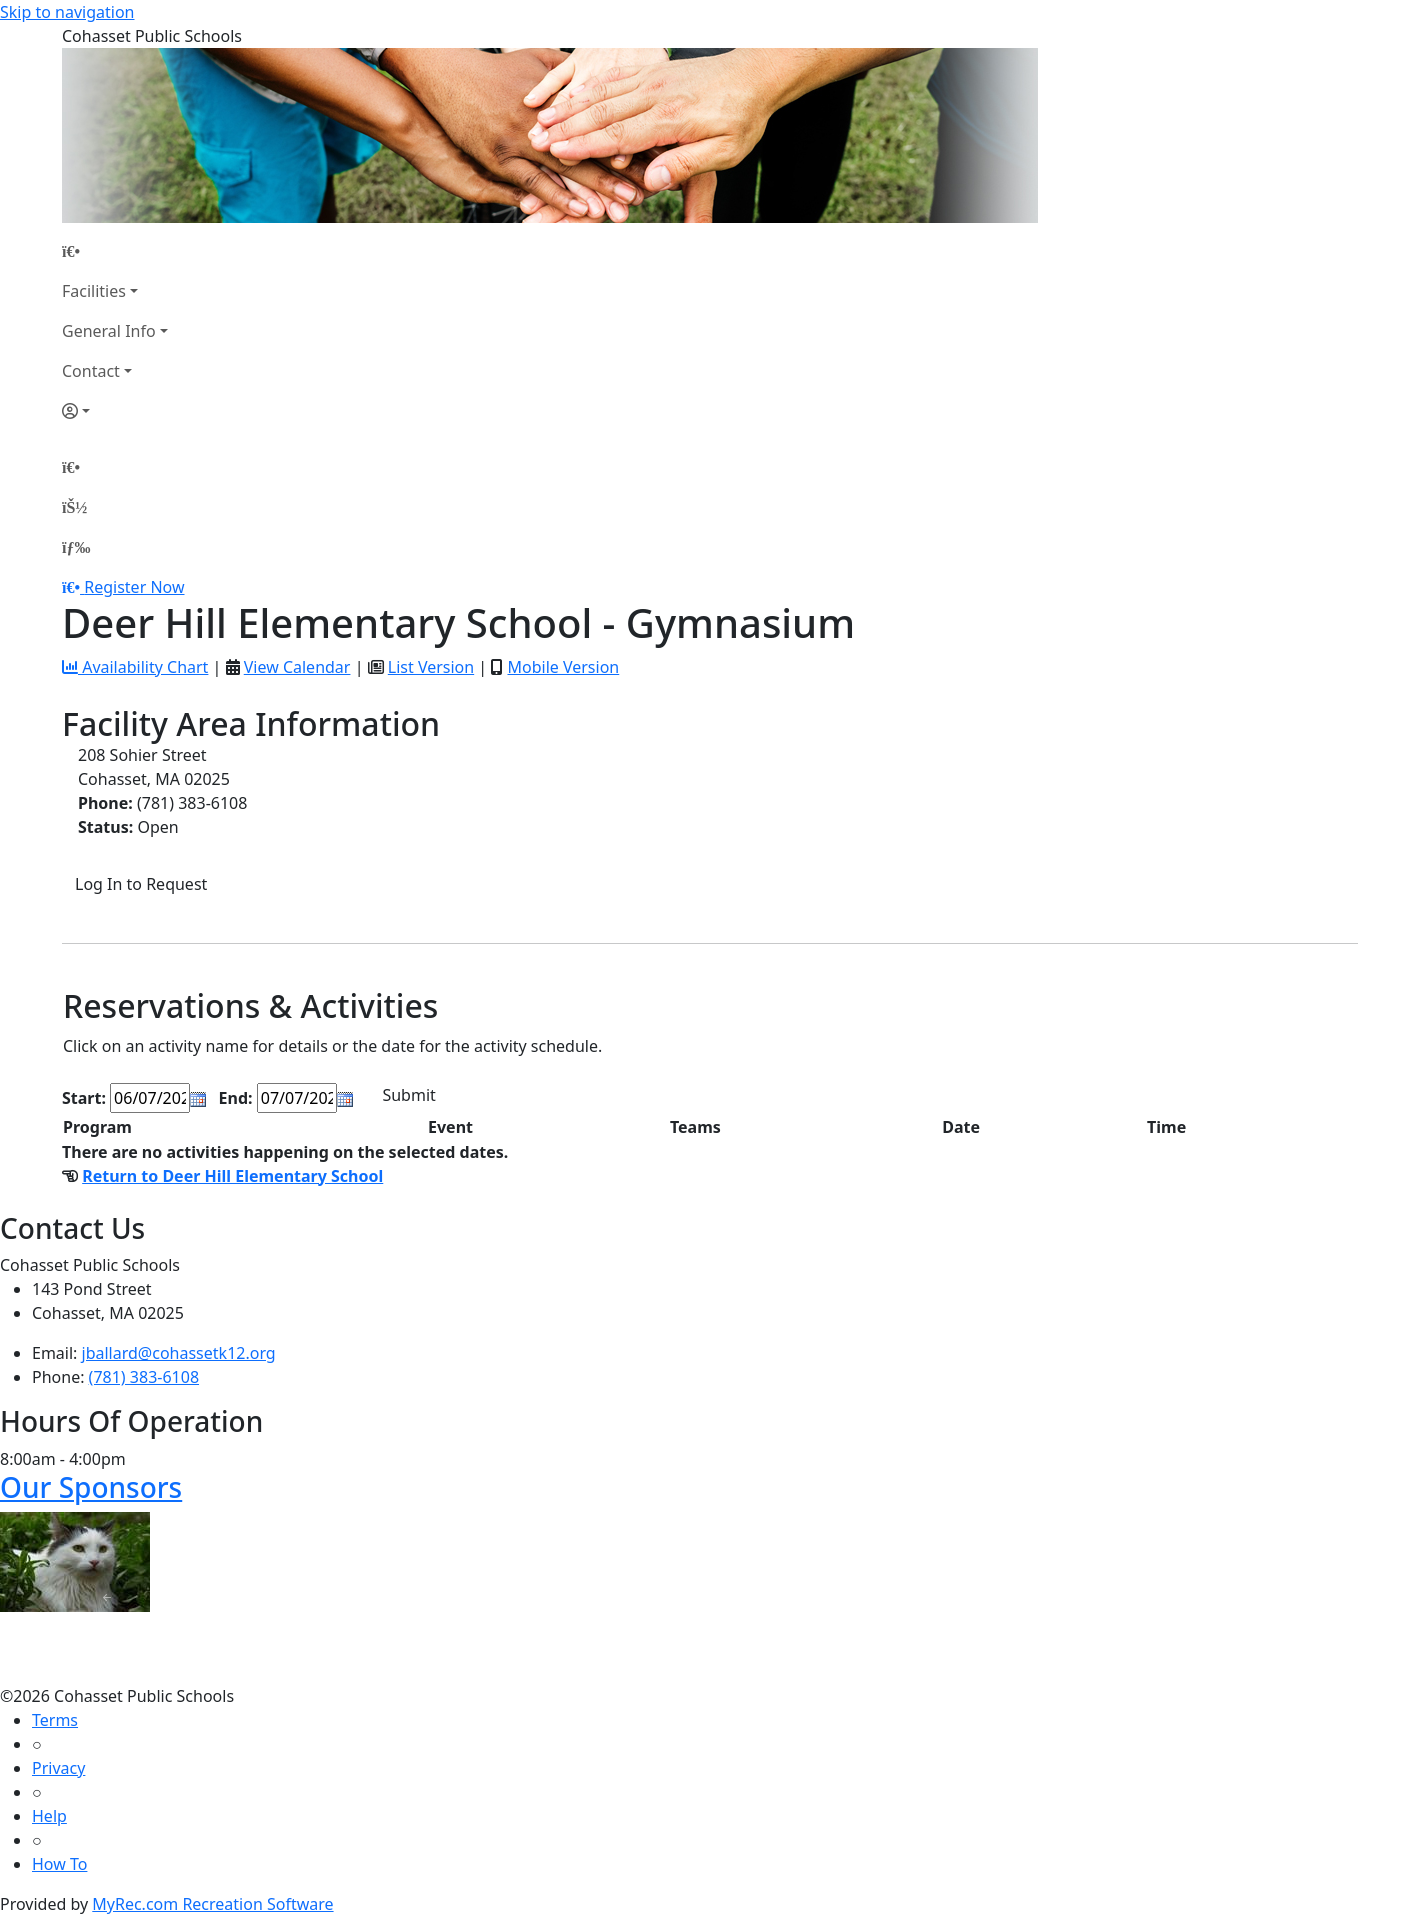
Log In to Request (141, 884)
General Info (109, 331)
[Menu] (76, 547)
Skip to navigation (67, 12)
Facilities (94, 291)
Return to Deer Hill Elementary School (232, 1176)
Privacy (58, 1768)
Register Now (134, 587)
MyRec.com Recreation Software (212, 1904)
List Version (431, 667)
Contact (91, 371)
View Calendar (297, 667)
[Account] (115, 411)
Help (49, 1816)
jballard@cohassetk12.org (179, 1353)
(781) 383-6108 (144, 1377)
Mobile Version (563, 667)
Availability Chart (135, 667)
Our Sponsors (91, 1487)
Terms (55, 1720)
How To (59, 1864)
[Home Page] (115, 251)
